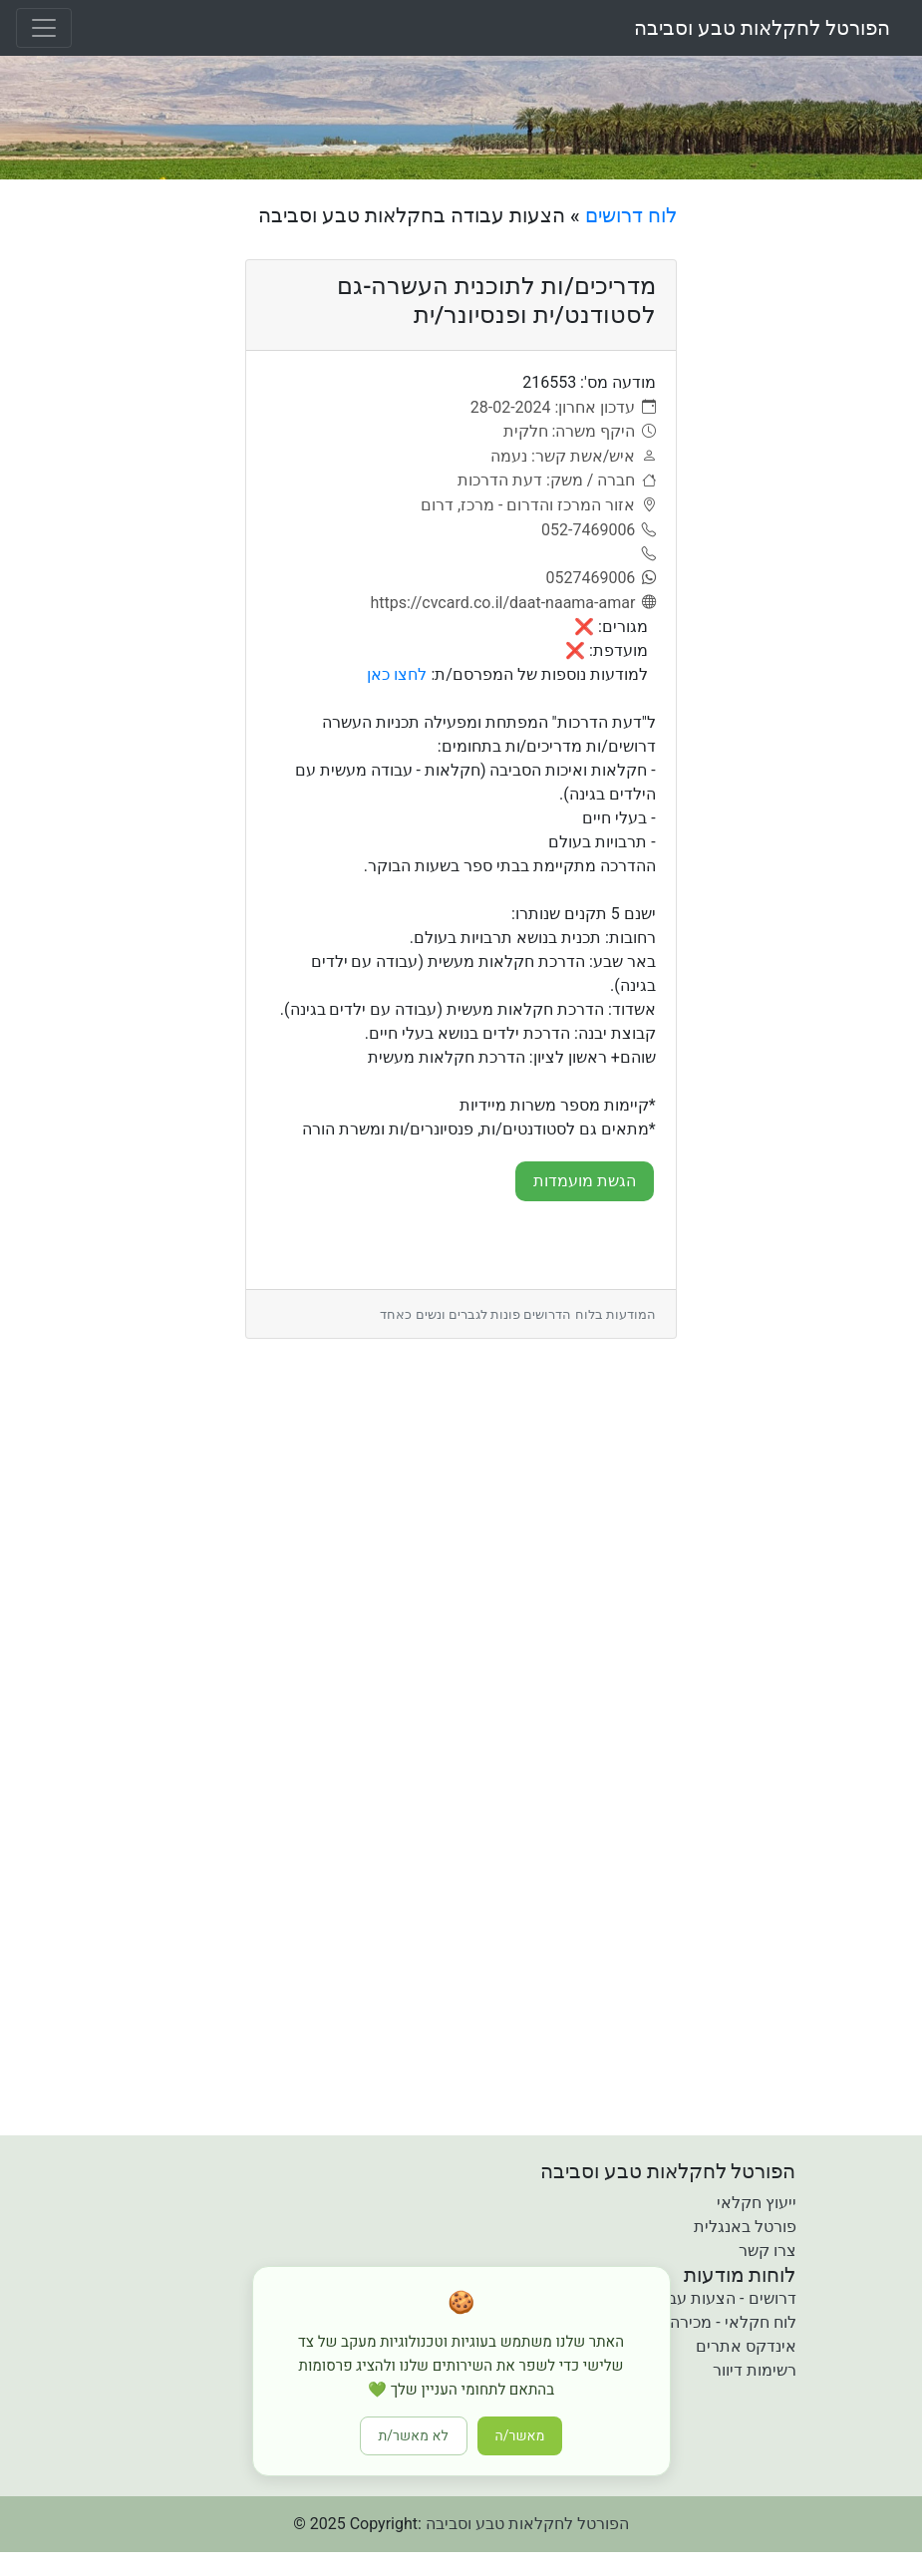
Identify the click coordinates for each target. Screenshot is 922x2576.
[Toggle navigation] (44, 28)
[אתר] (512, 603)
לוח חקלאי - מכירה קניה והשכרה (687, 2322)
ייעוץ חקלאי (756, 2202)
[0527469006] (600, 578)
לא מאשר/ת (414, 2435)
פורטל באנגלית (745, 2226)
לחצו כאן (397, 674)
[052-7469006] (598, 530)
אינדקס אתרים (746, 2346)
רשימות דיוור (754, 2370)
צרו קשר (767, 2250)
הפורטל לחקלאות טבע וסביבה (762, 28)
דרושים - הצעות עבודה (720, 2298)
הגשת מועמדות (584, 1180)
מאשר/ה (520, 2435)
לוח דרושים (631, 215)
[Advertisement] (807, 502)
